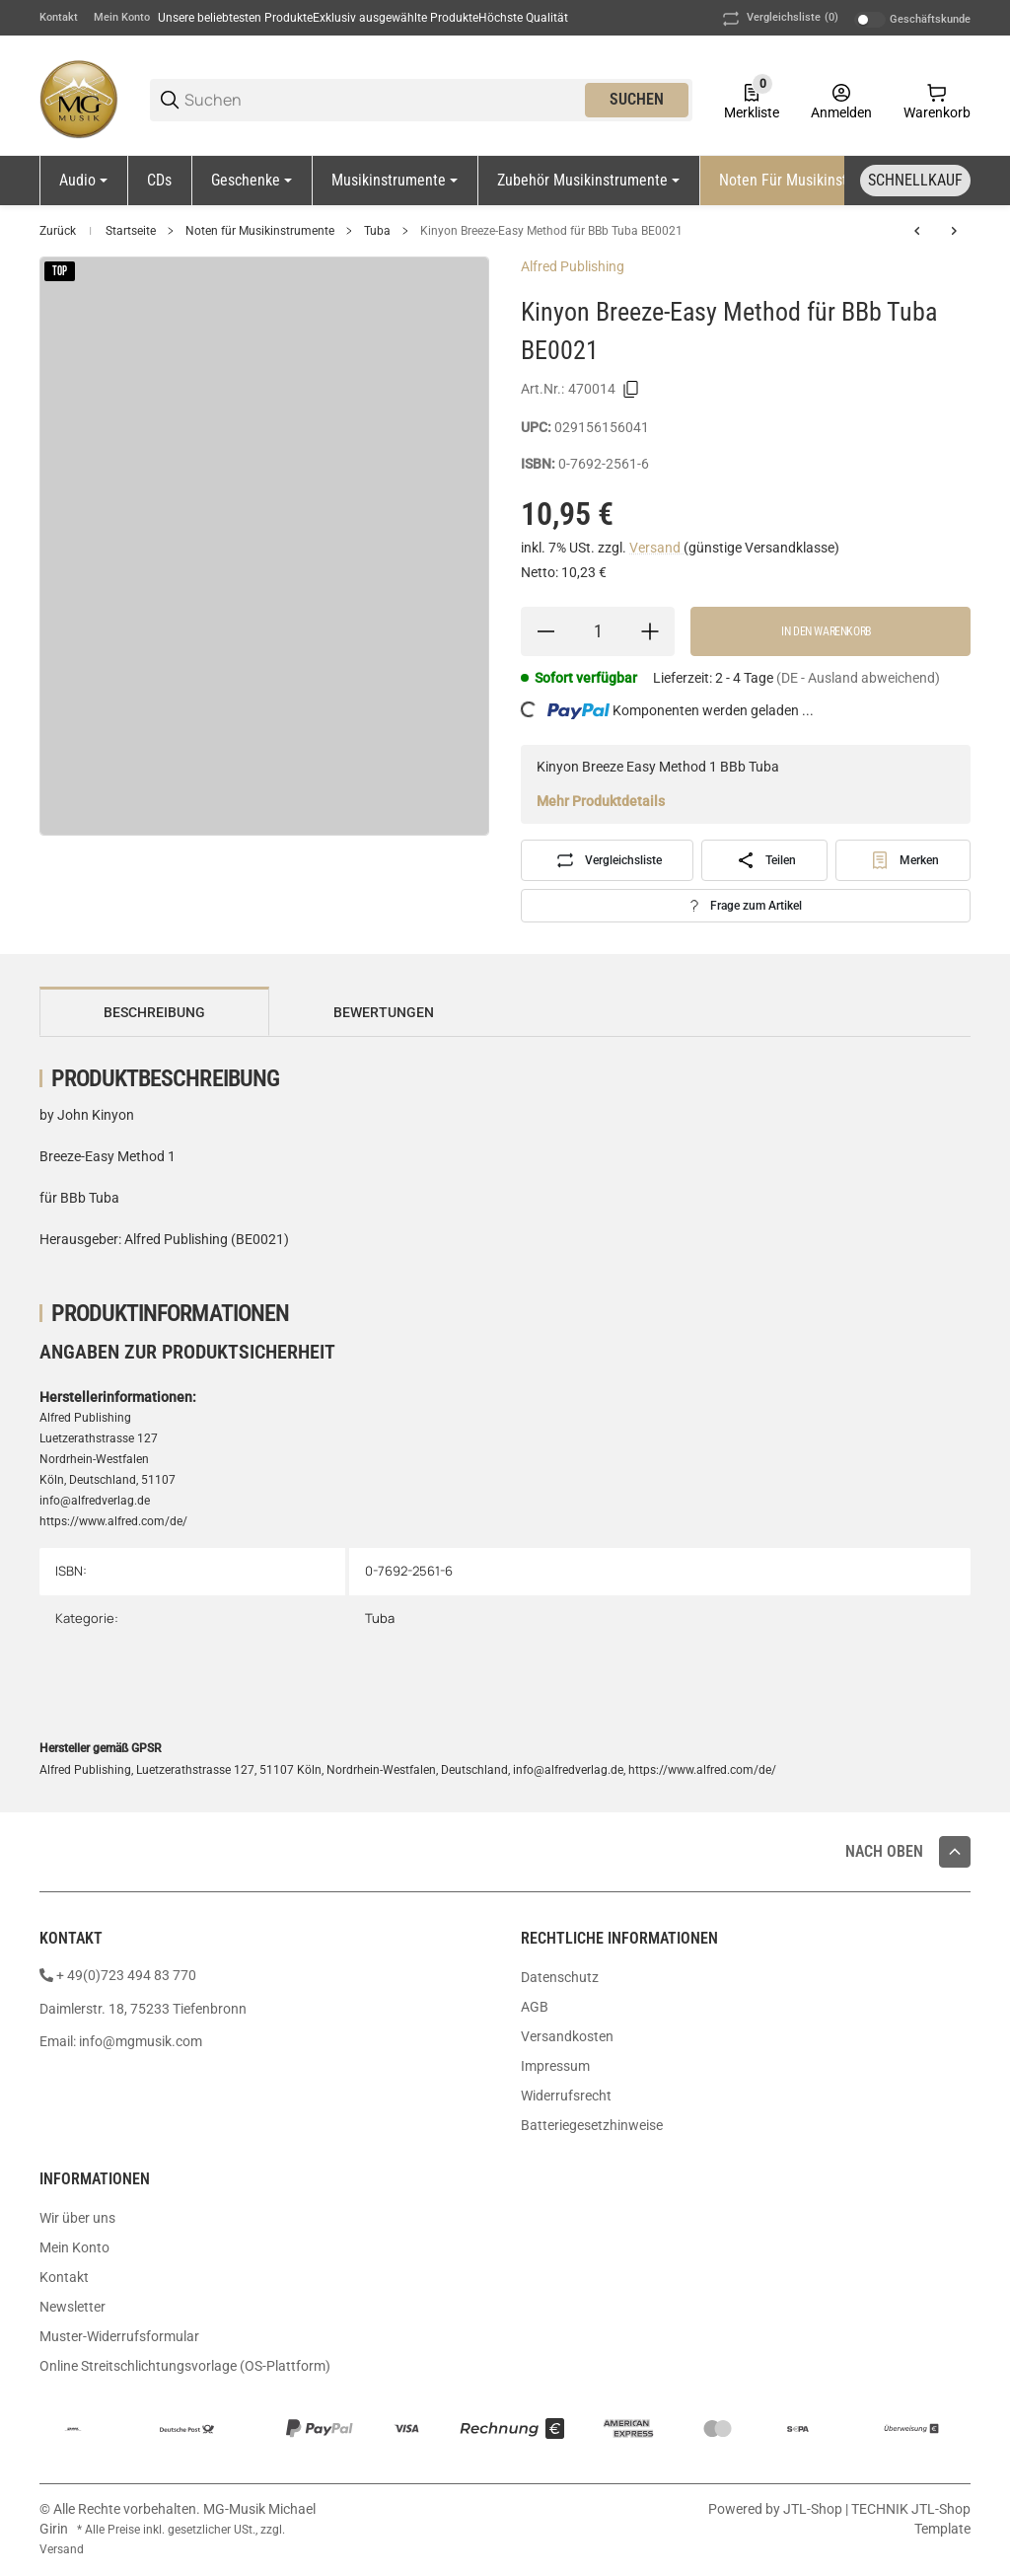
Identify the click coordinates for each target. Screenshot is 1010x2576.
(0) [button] (778, 19)
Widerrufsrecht (566, 2095)
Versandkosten (567, 2036)
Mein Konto (122, 17)
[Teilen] (764, 860)
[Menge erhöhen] (650, 631)
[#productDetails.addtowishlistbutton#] (903, 860)
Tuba (377, 231)
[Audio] (83, 180)
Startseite (131, 231)
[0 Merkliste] (751, 99)
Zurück (57, 231)
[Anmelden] (841, 99)
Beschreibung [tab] (154, 1012)
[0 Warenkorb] (937, 99)
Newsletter (72, 2307)
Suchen (637, 99)
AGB (534, 2007)
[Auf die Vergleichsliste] (607, 860)
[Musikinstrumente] (394, 180)
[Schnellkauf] (915, 180)
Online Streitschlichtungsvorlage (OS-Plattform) (184, 2366)
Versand (656, 547)
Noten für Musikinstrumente (259, 231)
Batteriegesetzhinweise (592, 2125)
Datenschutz (560, 1977)
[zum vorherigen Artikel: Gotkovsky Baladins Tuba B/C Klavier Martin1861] (917, 231)
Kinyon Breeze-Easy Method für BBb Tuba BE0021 (551, 231)
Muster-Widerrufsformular (119, 2336)
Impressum (555, 2066)
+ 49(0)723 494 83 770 (126, 1975)
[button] (955, 1852)
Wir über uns (77, 2218)
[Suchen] (383, 100)
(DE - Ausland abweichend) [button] (858, 678)
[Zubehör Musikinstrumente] (588, 180)
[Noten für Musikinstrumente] (815, 180)
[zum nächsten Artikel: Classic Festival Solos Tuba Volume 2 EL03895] (954, 231)
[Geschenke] (251, 180)
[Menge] (597, 631)
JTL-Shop (814, 2509)
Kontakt (58, 17)
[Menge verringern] (545, 631)
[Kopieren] (631, 390)
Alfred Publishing (572, 266)
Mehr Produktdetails (601, 801)
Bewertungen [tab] (383, 1012)
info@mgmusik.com (140, 2041)
